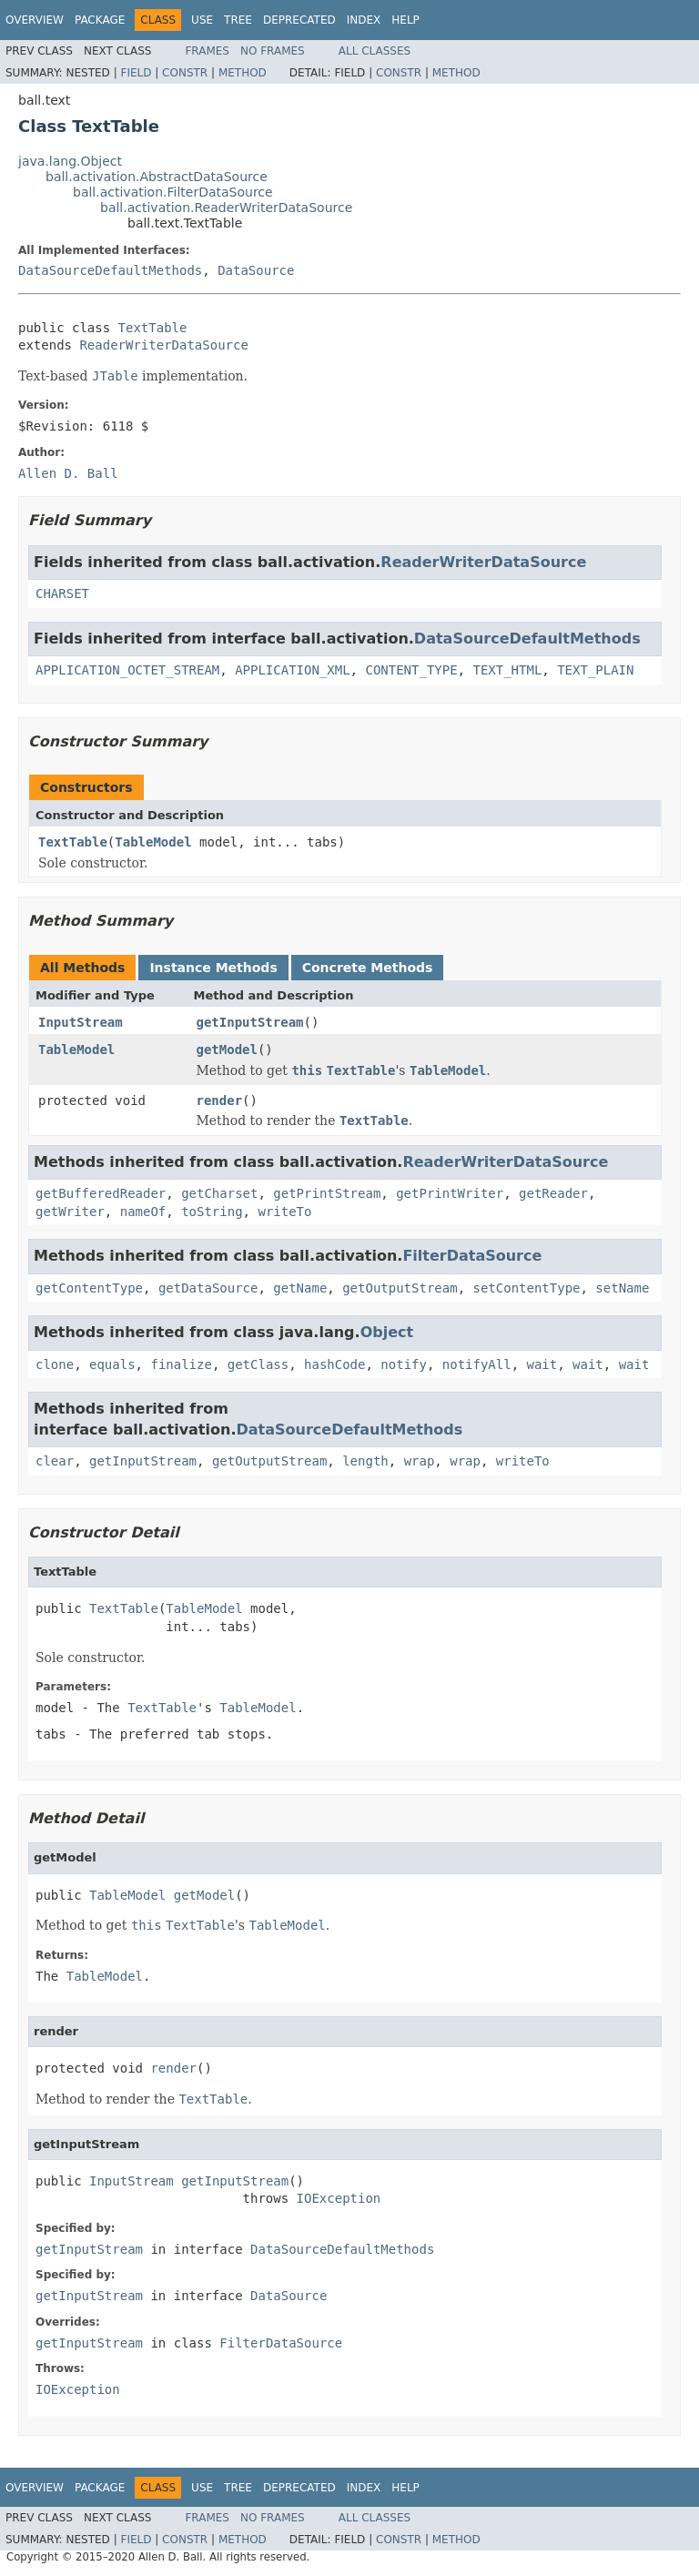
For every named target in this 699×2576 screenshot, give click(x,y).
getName (300, 1288)
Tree (238, 20)
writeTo (284, 1211)
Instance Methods (213, 967)
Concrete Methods (367, 967)
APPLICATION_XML (292, 670)
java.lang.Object (70, 161)
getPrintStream (326, 1193)
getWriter (70, 1211)
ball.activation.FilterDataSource (173, 192)
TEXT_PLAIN (595, 670)
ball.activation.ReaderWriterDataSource (226, 207)
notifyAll (477, 1364)
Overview (34, 20)
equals (112, 1364)
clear (54, 1461)
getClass (258, 1364)
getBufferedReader (100, 1193)
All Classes (374, 51)
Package (100, 20)
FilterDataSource (472, 1255)
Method (242, 72)
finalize (180, 1364)
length (365, 1461)
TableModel (153, 842)
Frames (207, 51)
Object (387, 1332)
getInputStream (250, 1022)
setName (622, 1288)
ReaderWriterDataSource (163, 345)
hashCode (334, 1364)
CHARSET (62, 593)
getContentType (89, 1288)
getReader (553, 1193)
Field (135, 72)
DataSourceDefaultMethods (110, 270)
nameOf (143, 1211)
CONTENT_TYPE (411, 670)
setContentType (526, 1288)
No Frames (272, 51)
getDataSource (208, 1288)
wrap (419, 1461)
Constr (185, 72)
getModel (227, 1049)
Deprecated (299, 20)
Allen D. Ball (68, 473)
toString (211, 1211)
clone (54, 1364)
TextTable (152, 327)
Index (364, 20)
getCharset (219, 1193)
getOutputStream (399, 1288)
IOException (339, 2198)
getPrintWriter (449, 1193)
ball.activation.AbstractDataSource (157, 176)
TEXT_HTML (507, 670)
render (220, 1100)
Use (202, 20)
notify (403, 1364)
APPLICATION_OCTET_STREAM (127, 670)
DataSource (256, 270)
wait (542, 1364)
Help (405, 20)
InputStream (80, 1022)
